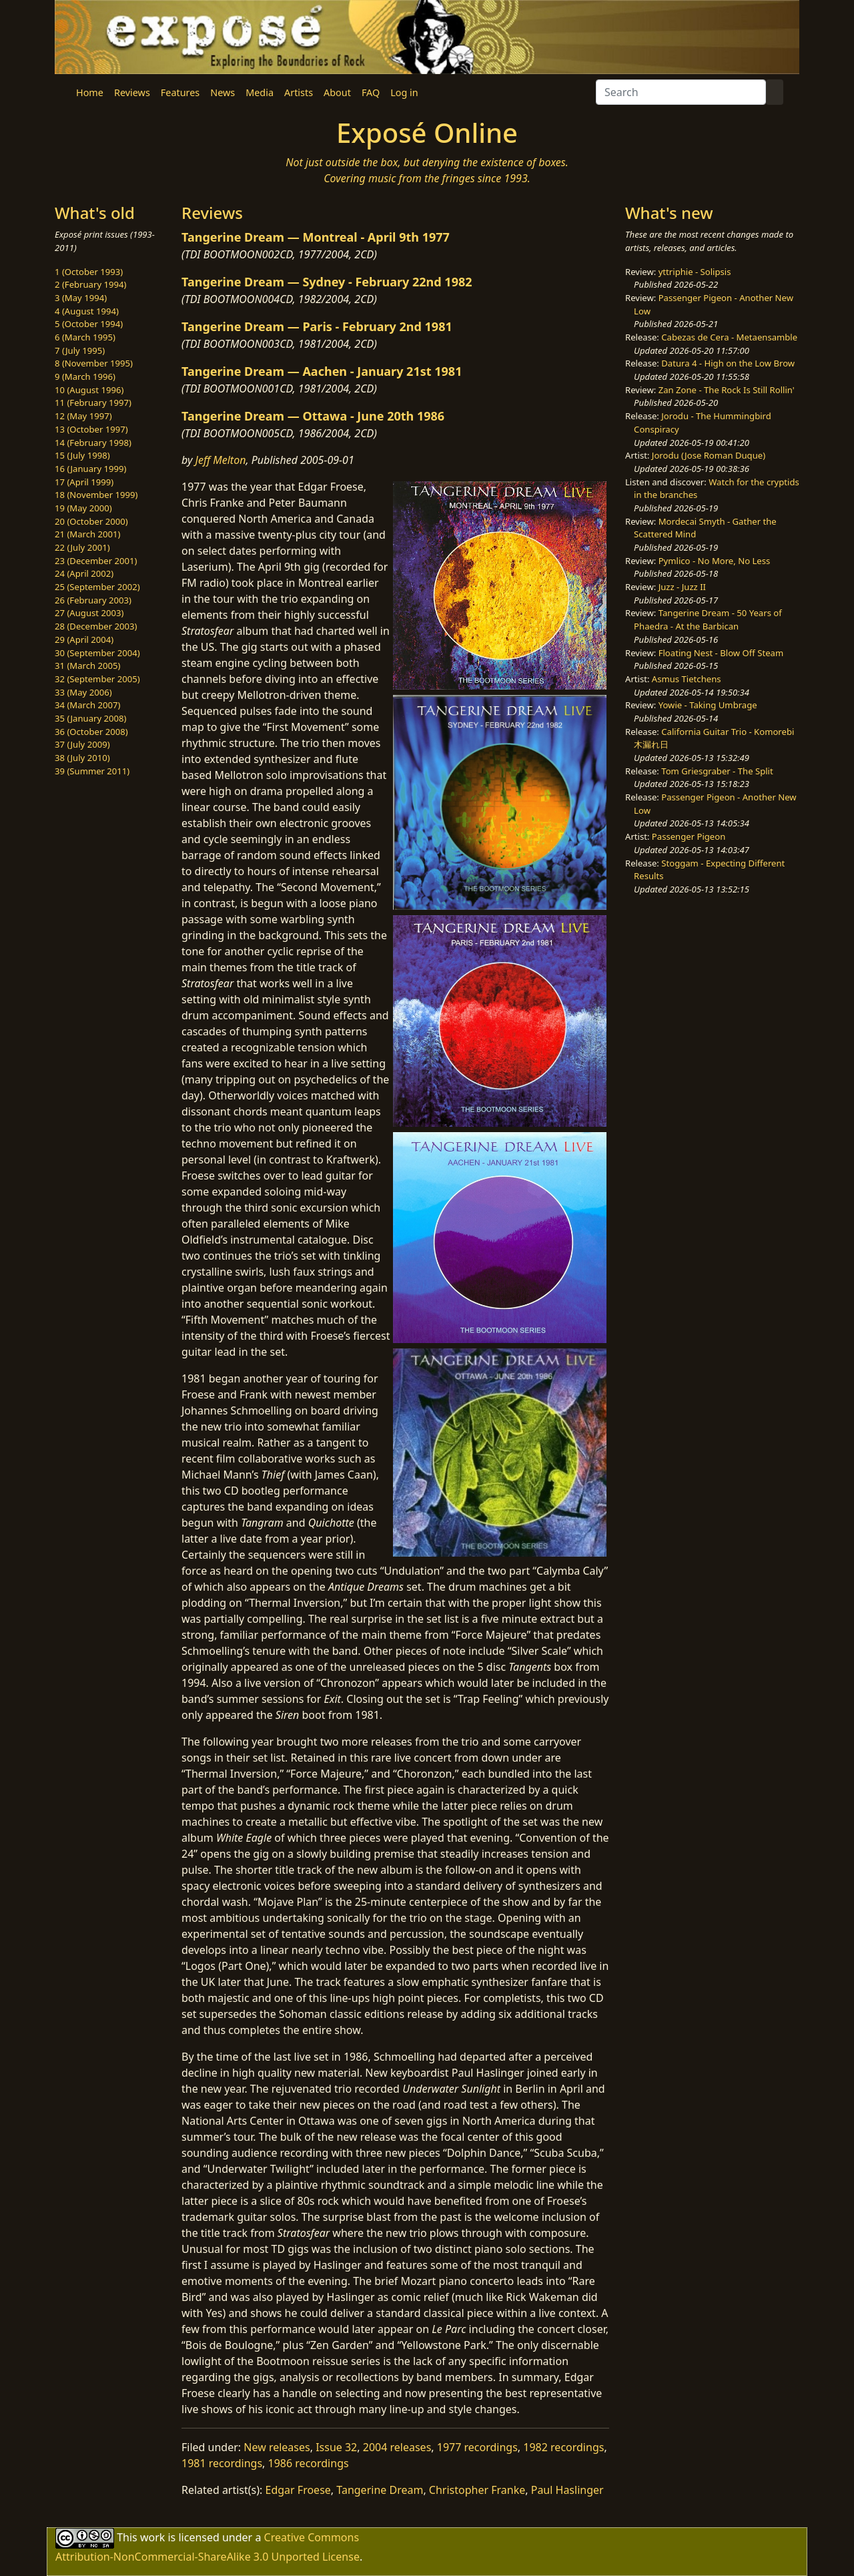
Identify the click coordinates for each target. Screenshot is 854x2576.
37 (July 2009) (82, 744)
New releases (277, 2447)
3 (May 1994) (81, 298)
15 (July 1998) (82, 455)
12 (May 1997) (83, 416)
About (337, 92)
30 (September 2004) (97, 653)
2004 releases (397, 2447)
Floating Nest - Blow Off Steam (721, 653)
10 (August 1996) (89, 390)
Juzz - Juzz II (682, 587)
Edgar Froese (298, 2490)
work (152, 2537)
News (222, 92)
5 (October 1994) (89, 324)
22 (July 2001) (82, 547)
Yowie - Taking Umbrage (708, 705)
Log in (404, 92)
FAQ (371, 92)
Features (180, 92)
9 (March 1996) (85, 376)
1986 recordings (308, 2463)
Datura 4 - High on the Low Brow (728, 363)
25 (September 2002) (97, 587)
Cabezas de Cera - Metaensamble (729, 337)
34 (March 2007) (87, 705)
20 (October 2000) (91, 521)
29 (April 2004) (84, 639)
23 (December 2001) (96, 561)
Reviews (132, 92)
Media (260, 92)
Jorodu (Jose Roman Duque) (708, 455)
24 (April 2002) (84, 573)
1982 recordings (563, 2447)
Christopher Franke (477, 2490)
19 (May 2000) (83, 508)
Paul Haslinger (567, 2490)
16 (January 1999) (90, 469)
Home (89, 92)
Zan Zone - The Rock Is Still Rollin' (727, 390)
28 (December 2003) (96, 626)
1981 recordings (221, 2463)
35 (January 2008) (90, 718)
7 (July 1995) (80, 350)
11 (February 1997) (93, 403)
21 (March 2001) (87, 534)
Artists (298, 92)
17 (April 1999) (84, 482)
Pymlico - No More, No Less (715, 561)
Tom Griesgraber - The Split (717, 771)
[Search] (681, 92)
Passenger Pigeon (688, 836)
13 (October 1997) (91, 429)
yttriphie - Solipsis (695, 272)
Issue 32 (336, 2447)
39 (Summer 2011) (92, 771)
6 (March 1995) (85, 337)
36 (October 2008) (91, 732)
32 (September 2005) (97, 679)
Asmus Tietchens (686, 679)
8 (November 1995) (94, 363)
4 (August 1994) (87, 311)
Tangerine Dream (379, 2490)
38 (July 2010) (82, 758)
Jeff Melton (220, 460)
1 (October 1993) (89, 272)
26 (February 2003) (93, 600)
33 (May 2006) (83, 692)
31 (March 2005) (87, 666)
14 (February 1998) (93, 443)
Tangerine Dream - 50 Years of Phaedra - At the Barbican (708, 619)
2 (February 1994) (90, 284)
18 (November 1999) (96, 495)
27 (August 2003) (89, 613)
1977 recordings (477, 2447)
